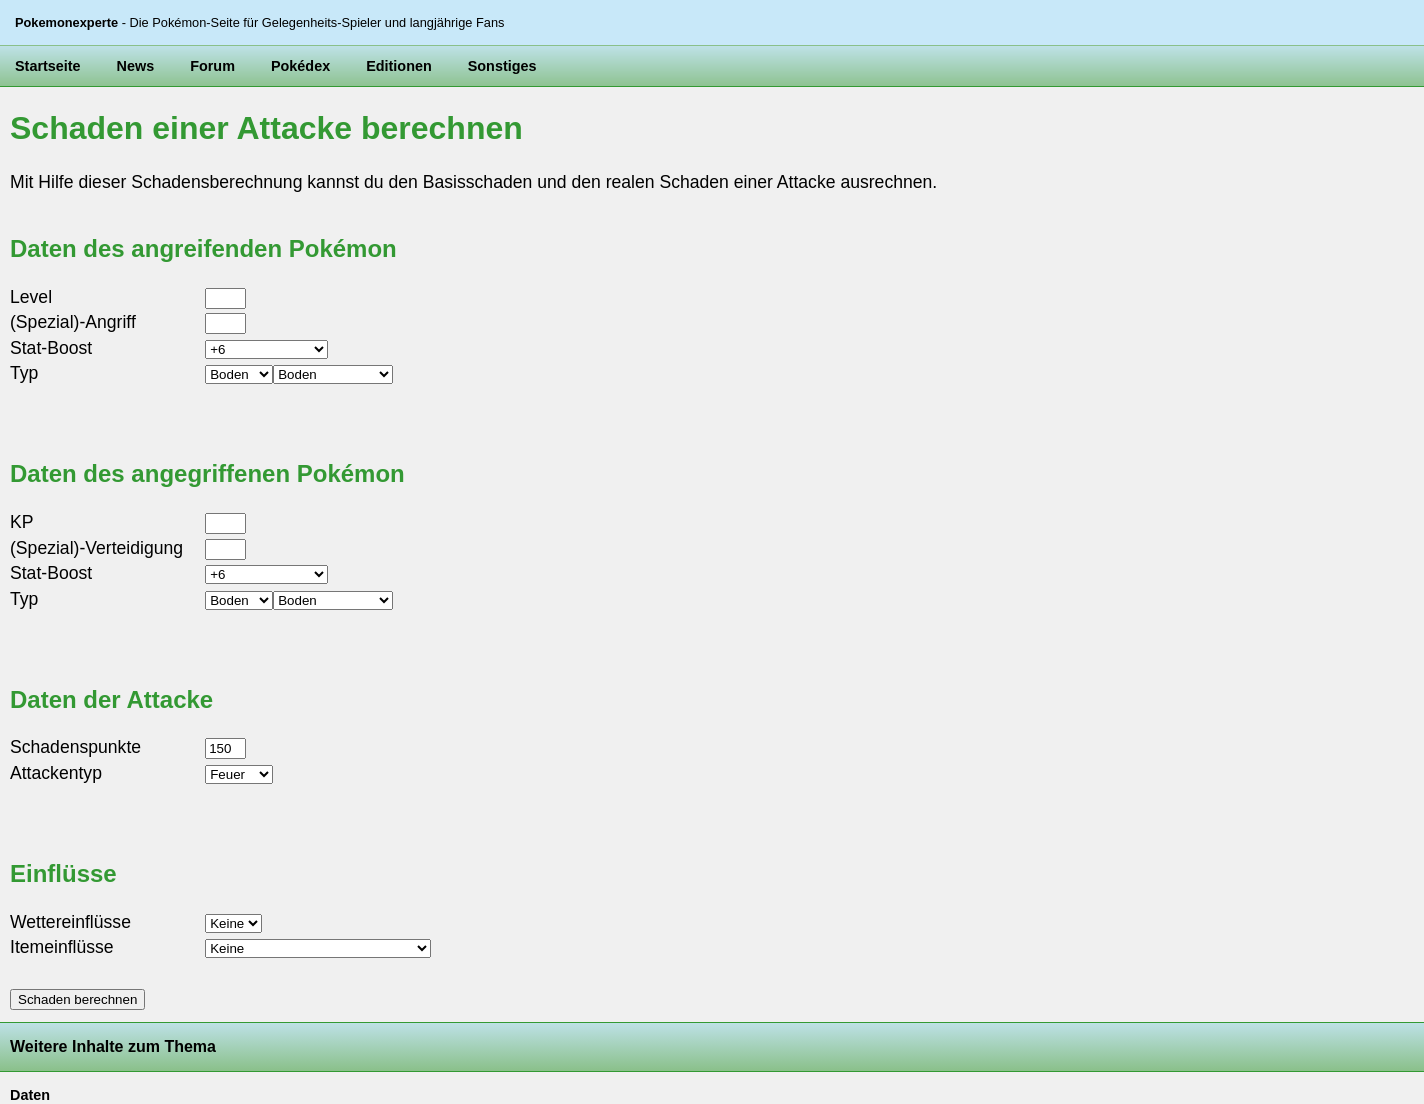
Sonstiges (502, 66)
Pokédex (300, 66)
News (136, 66)
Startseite (48, 66)
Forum (212, 66)
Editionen (399, 66)
